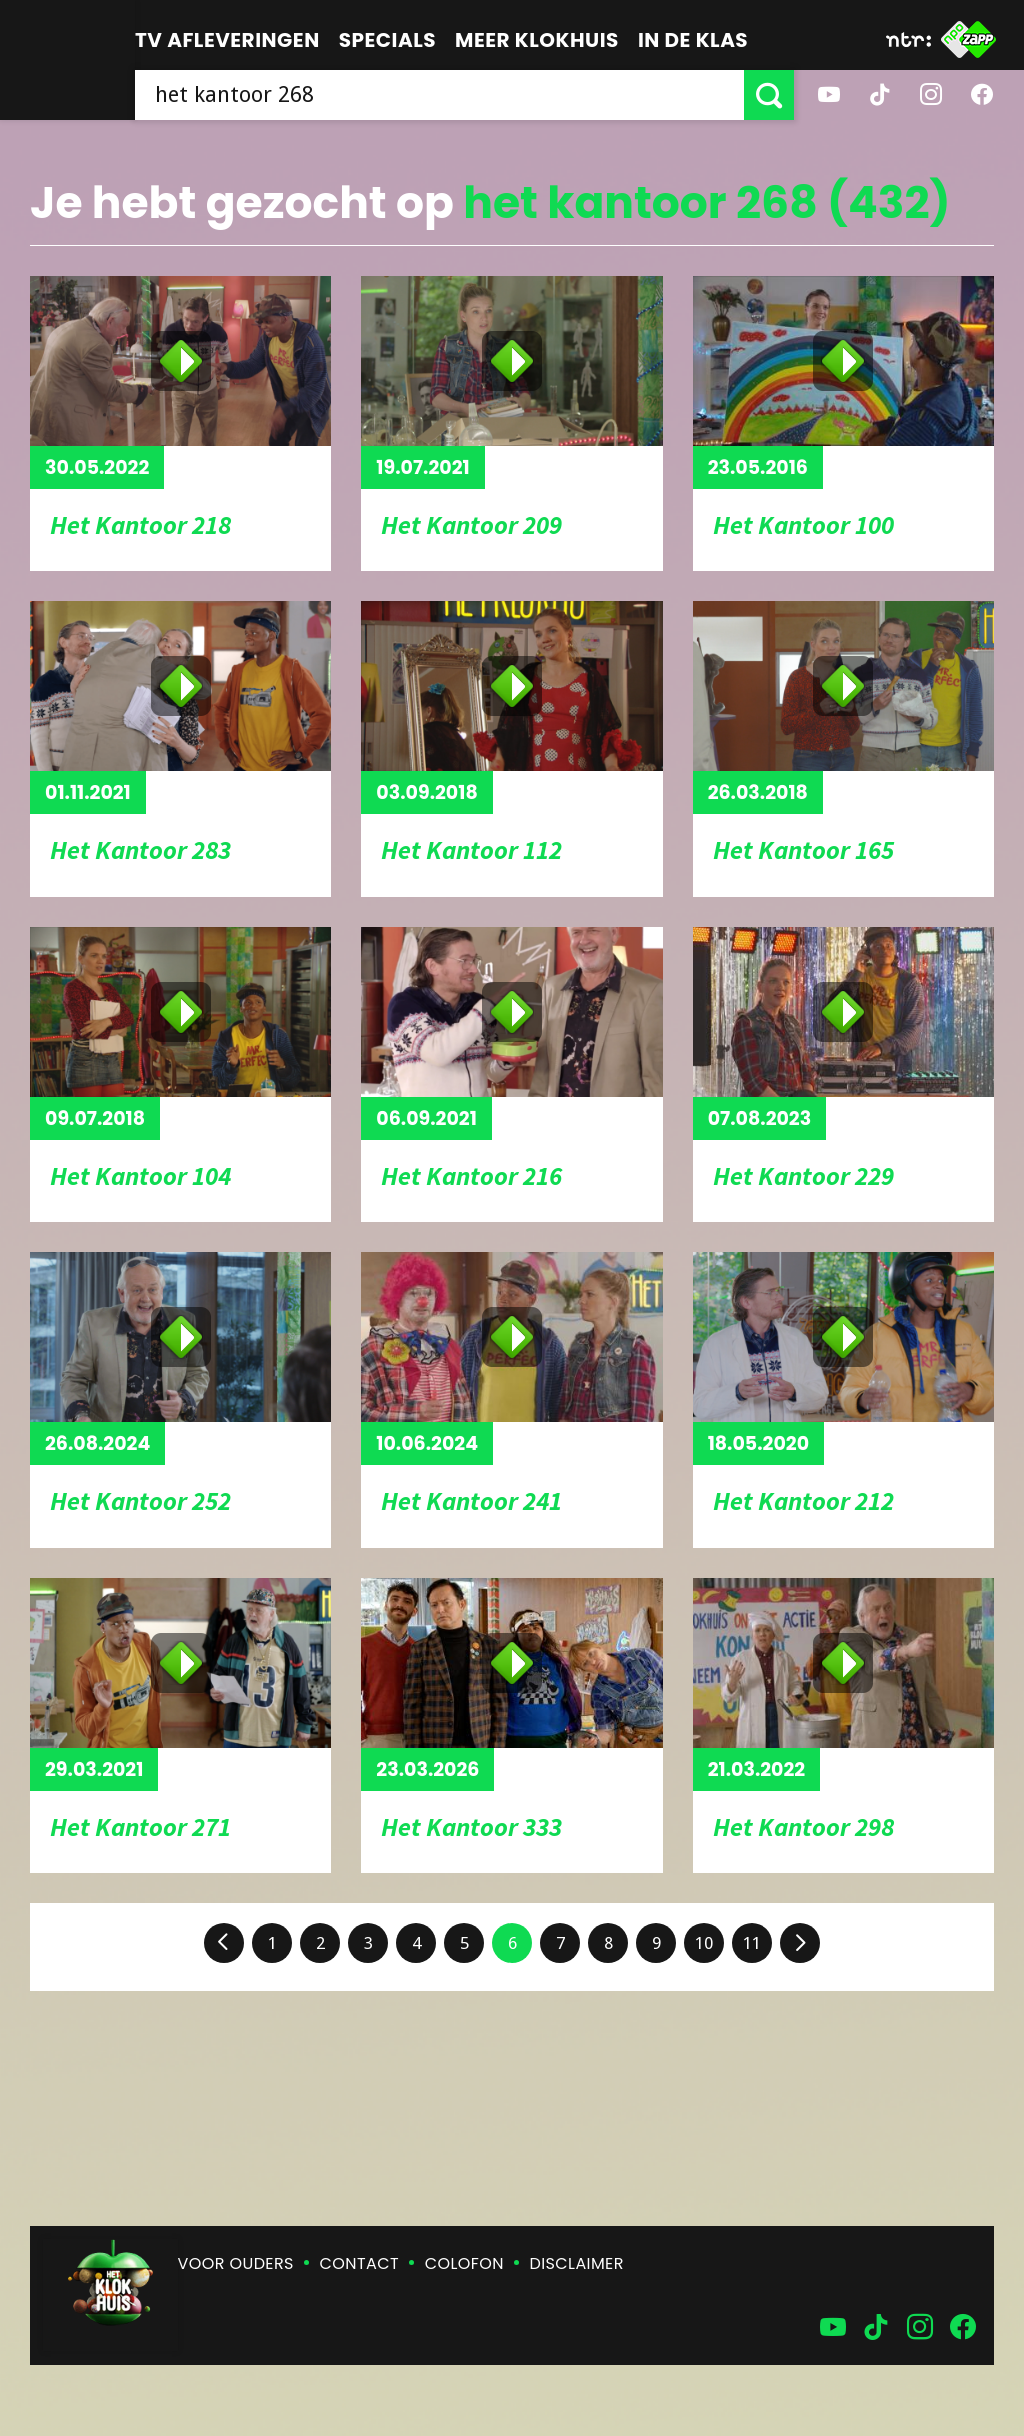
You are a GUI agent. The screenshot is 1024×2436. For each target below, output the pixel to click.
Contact (359, 2263)
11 (752, 1943)
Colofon (464, 2263)
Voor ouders (236, 2263)
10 (704, 1943)
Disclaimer (577, 2263)
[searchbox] (439, 95)
